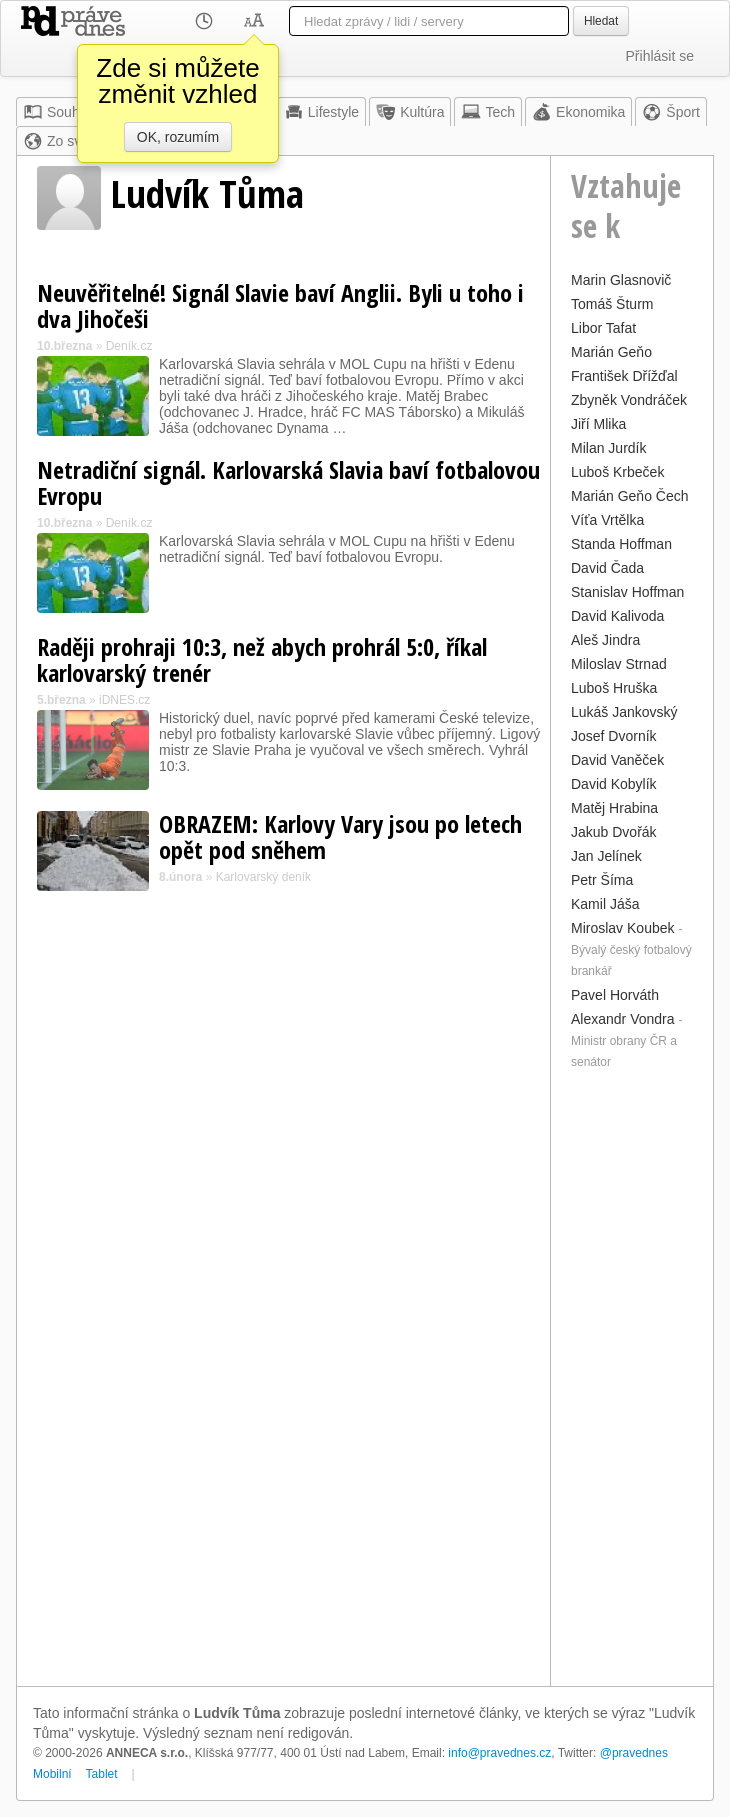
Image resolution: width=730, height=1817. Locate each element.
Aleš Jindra (605, 640)
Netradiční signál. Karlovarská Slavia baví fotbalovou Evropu (288, 482)
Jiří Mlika (598, 424)
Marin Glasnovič (621, 280)
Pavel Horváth (615, 995)
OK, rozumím (178, 137)
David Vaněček (617, 760)
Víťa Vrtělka (607, 520)
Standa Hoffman (621, 544)
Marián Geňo (611, 352)
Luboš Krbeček (617, 472)
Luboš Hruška (614, 688)
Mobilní (52, 1774)
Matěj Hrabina (614, 808)
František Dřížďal (624, 376)
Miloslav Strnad (619, 664)
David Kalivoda (617, 616)
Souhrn (57, 112)
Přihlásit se (660, 56)
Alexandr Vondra (623, 1019)
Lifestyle (321, 112)
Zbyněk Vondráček (629, 400)
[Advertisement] (632, 1376)
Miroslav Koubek (623, 928)
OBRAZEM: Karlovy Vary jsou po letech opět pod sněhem (340, 836)
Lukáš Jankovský (624, 712)
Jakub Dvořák (614, 832)
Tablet (102, 1774)
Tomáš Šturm (612, 304)
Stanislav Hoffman (627, 592)
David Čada (607, 568)
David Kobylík (614, 784)
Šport (670, 112)
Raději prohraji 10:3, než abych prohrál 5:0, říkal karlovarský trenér (262, 659)
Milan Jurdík (608, 448)
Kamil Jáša (605, 904)
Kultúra (410, 112)
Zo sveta (62, 141)
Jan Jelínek (606, 856)
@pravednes (634, 1753)
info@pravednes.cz (499, 1753)
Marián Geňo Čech (630, 496)
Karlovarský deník (263, 877)
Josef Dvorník (614, 736)
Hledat (601, 21)
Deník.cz (129, 346)
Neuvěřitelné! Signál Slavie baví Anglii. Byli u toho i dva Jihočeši (280, 305)
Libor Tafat (603, 328)
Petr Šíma (602, 880)
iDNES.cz (124, 700)
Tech (488, 112)
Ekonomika (578, 112)
